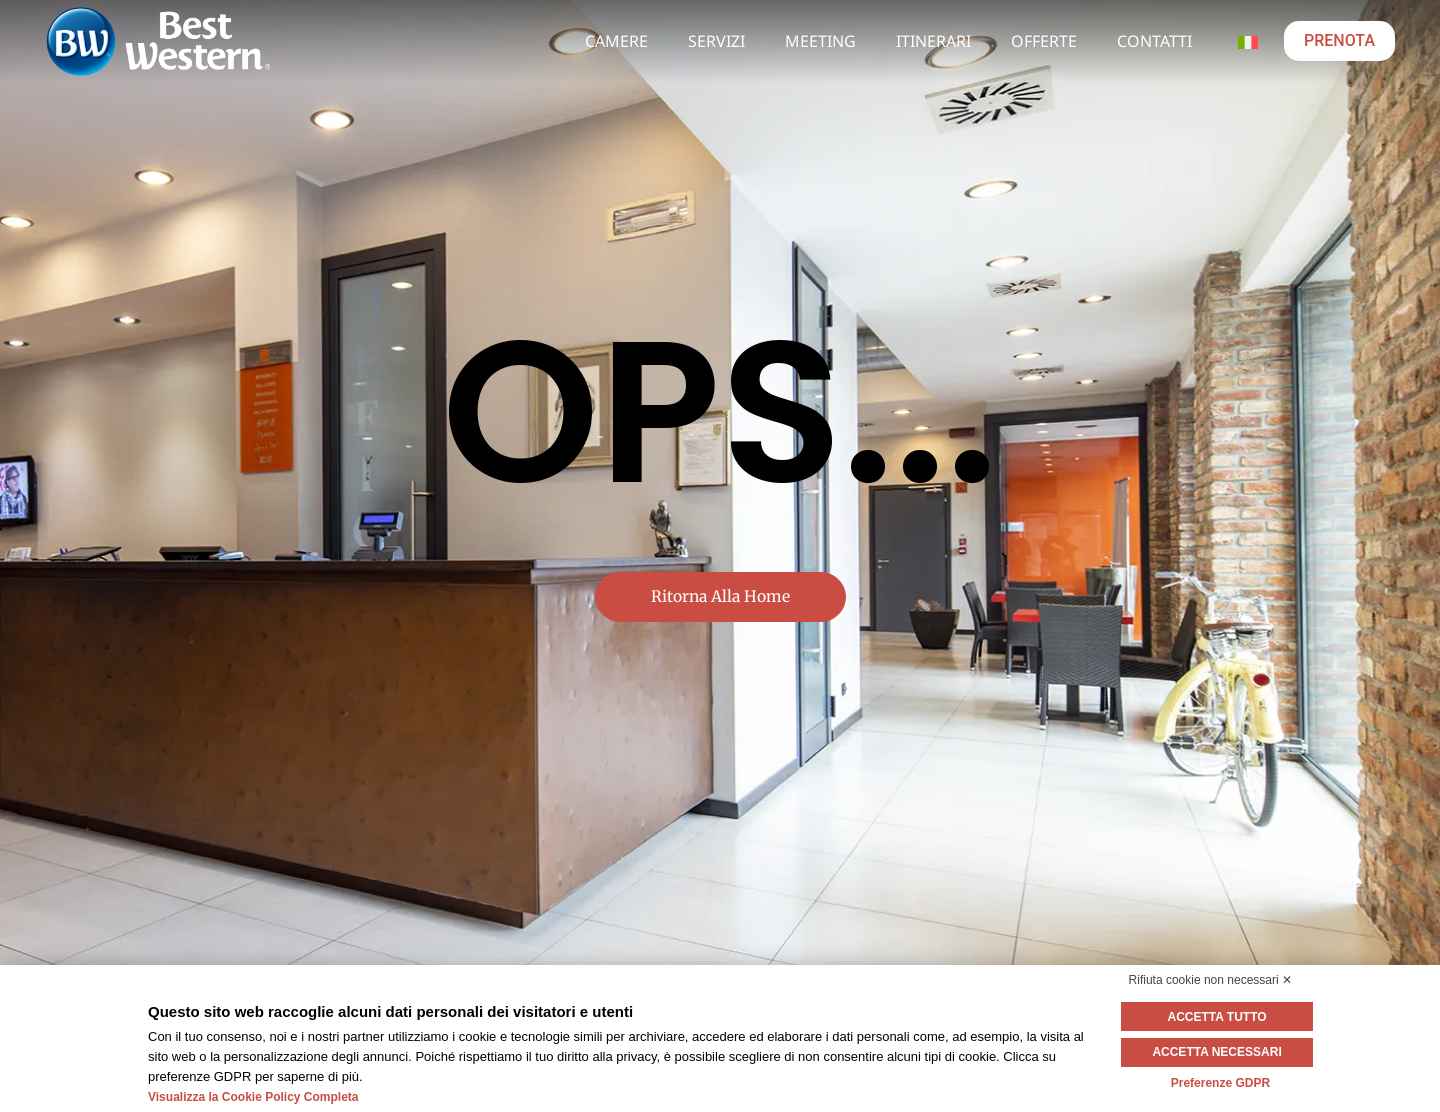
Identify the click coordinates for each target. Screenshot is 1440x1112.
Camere (616, 41)
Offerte (1044, 41)
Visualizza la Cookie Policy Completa (253, 1097)
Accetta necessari (1220, 1052)
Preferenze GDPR (1220, 1082)
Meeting (820, 41)
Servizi (716, 41)
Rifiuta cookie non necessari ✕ (1210, 980)
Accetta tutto (1220, 1017)
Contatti (1154, 41)
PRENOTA (1339, 40)
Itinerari (933, 41)
